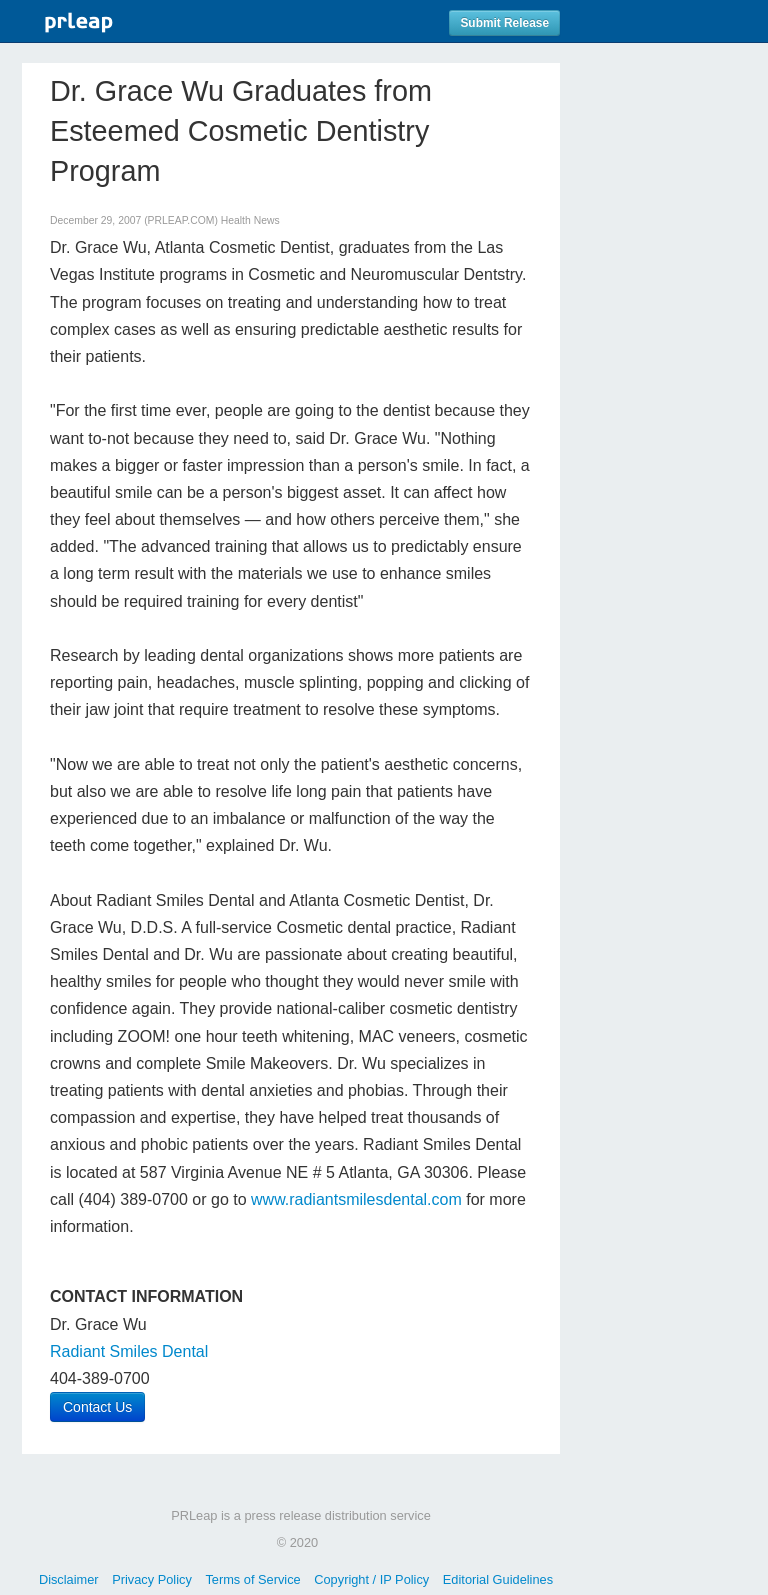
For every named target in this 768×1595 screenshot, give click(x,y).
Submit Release (504, 23)
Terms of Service (252, 1579)
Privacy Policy (152, 1579)
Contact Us (97, 1407)
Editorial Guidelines (498, 1579)
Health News (250, 220)
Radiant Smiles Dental (129, 1351)
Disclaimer (69, 1579)
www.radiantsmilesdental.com (356, 1199)
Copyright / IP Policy (371, 1579)
